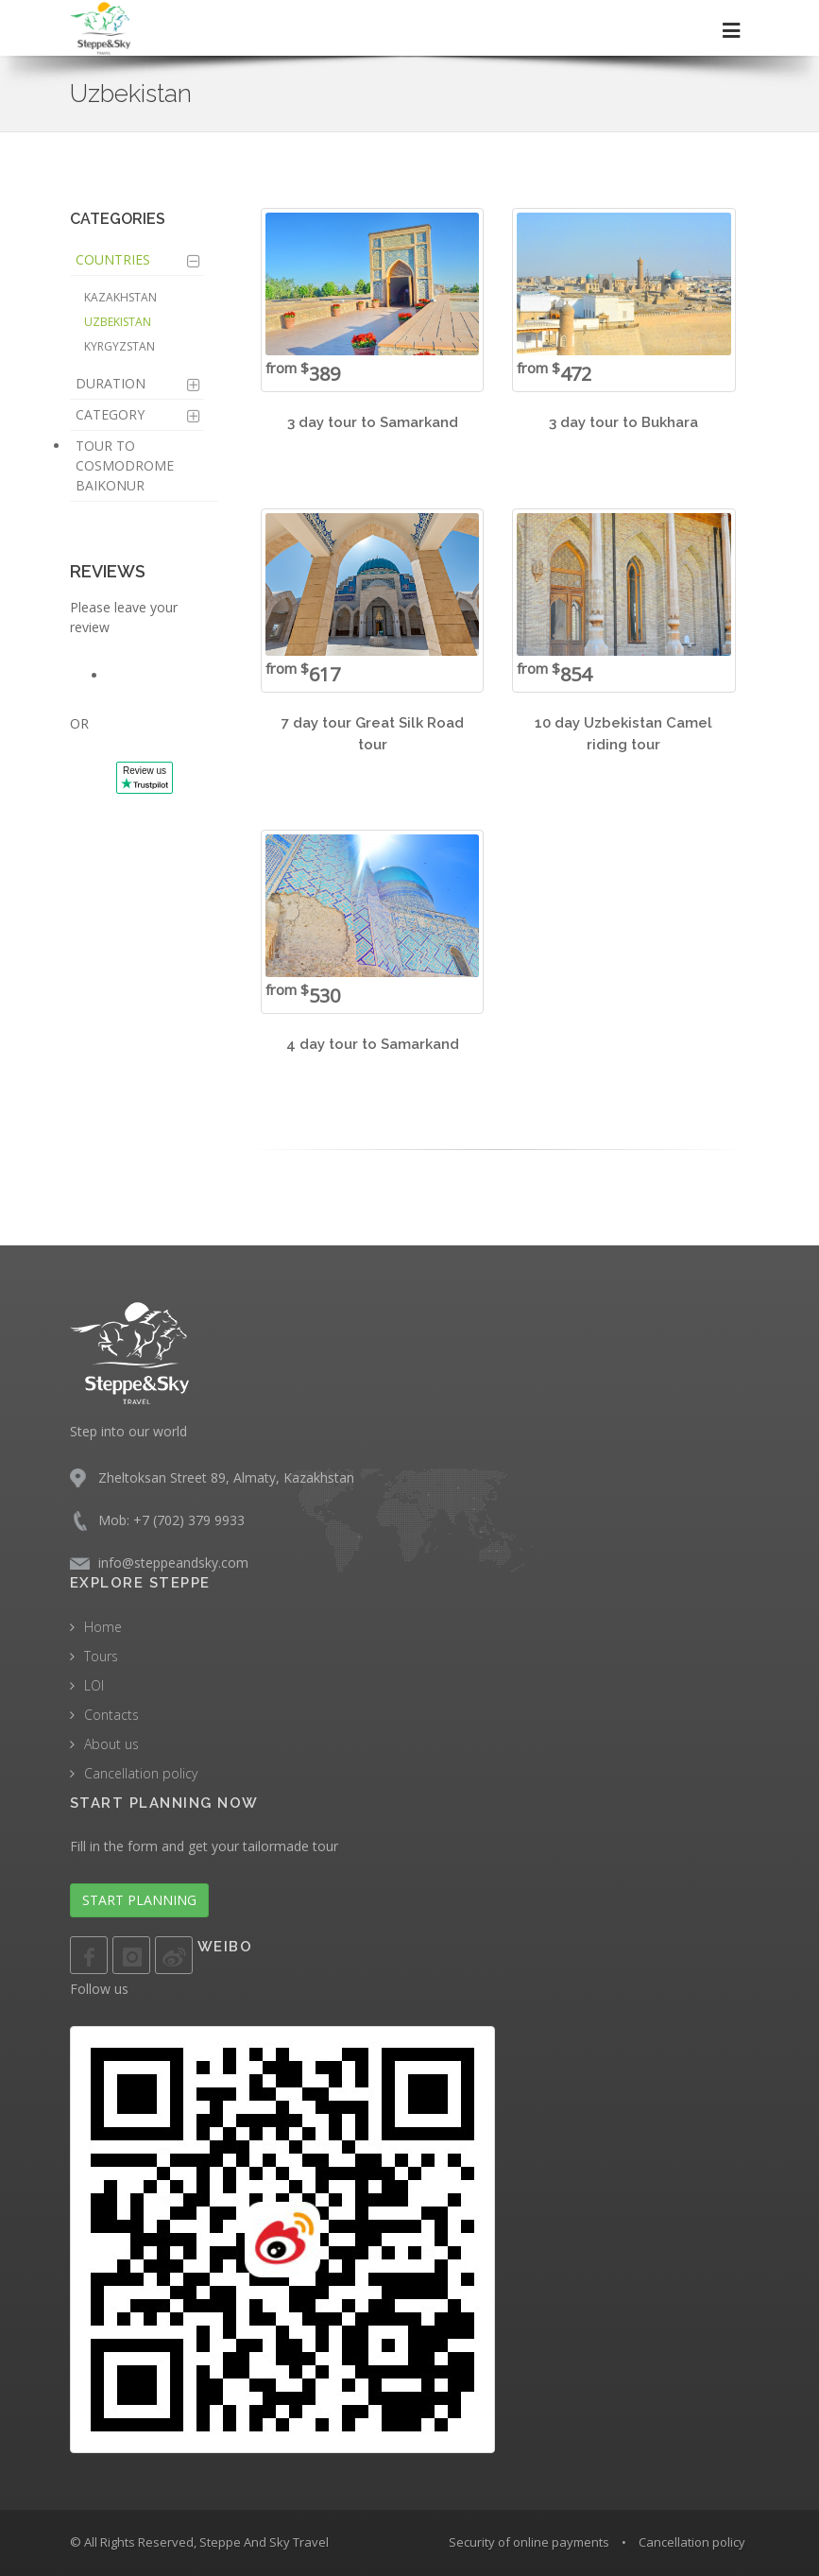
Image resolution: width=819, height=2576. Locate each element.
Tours (101, 1656)
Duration (110, 383)
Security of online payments (529, 2541)
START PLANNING (139, 1900)
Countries (113, 259)
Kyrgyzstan (119, 346)
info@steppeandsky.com (173, 1562)
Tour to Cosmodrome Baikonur (125, 465)
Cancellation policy (140, 1773)
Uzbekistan (117, 322)
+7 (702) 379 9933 (189, 1520)
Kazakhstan (120, 297)
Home (103, 1627)
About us (111, 1744)
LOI (94, 1685)
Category (110, 414)
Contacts (111, 1715)
